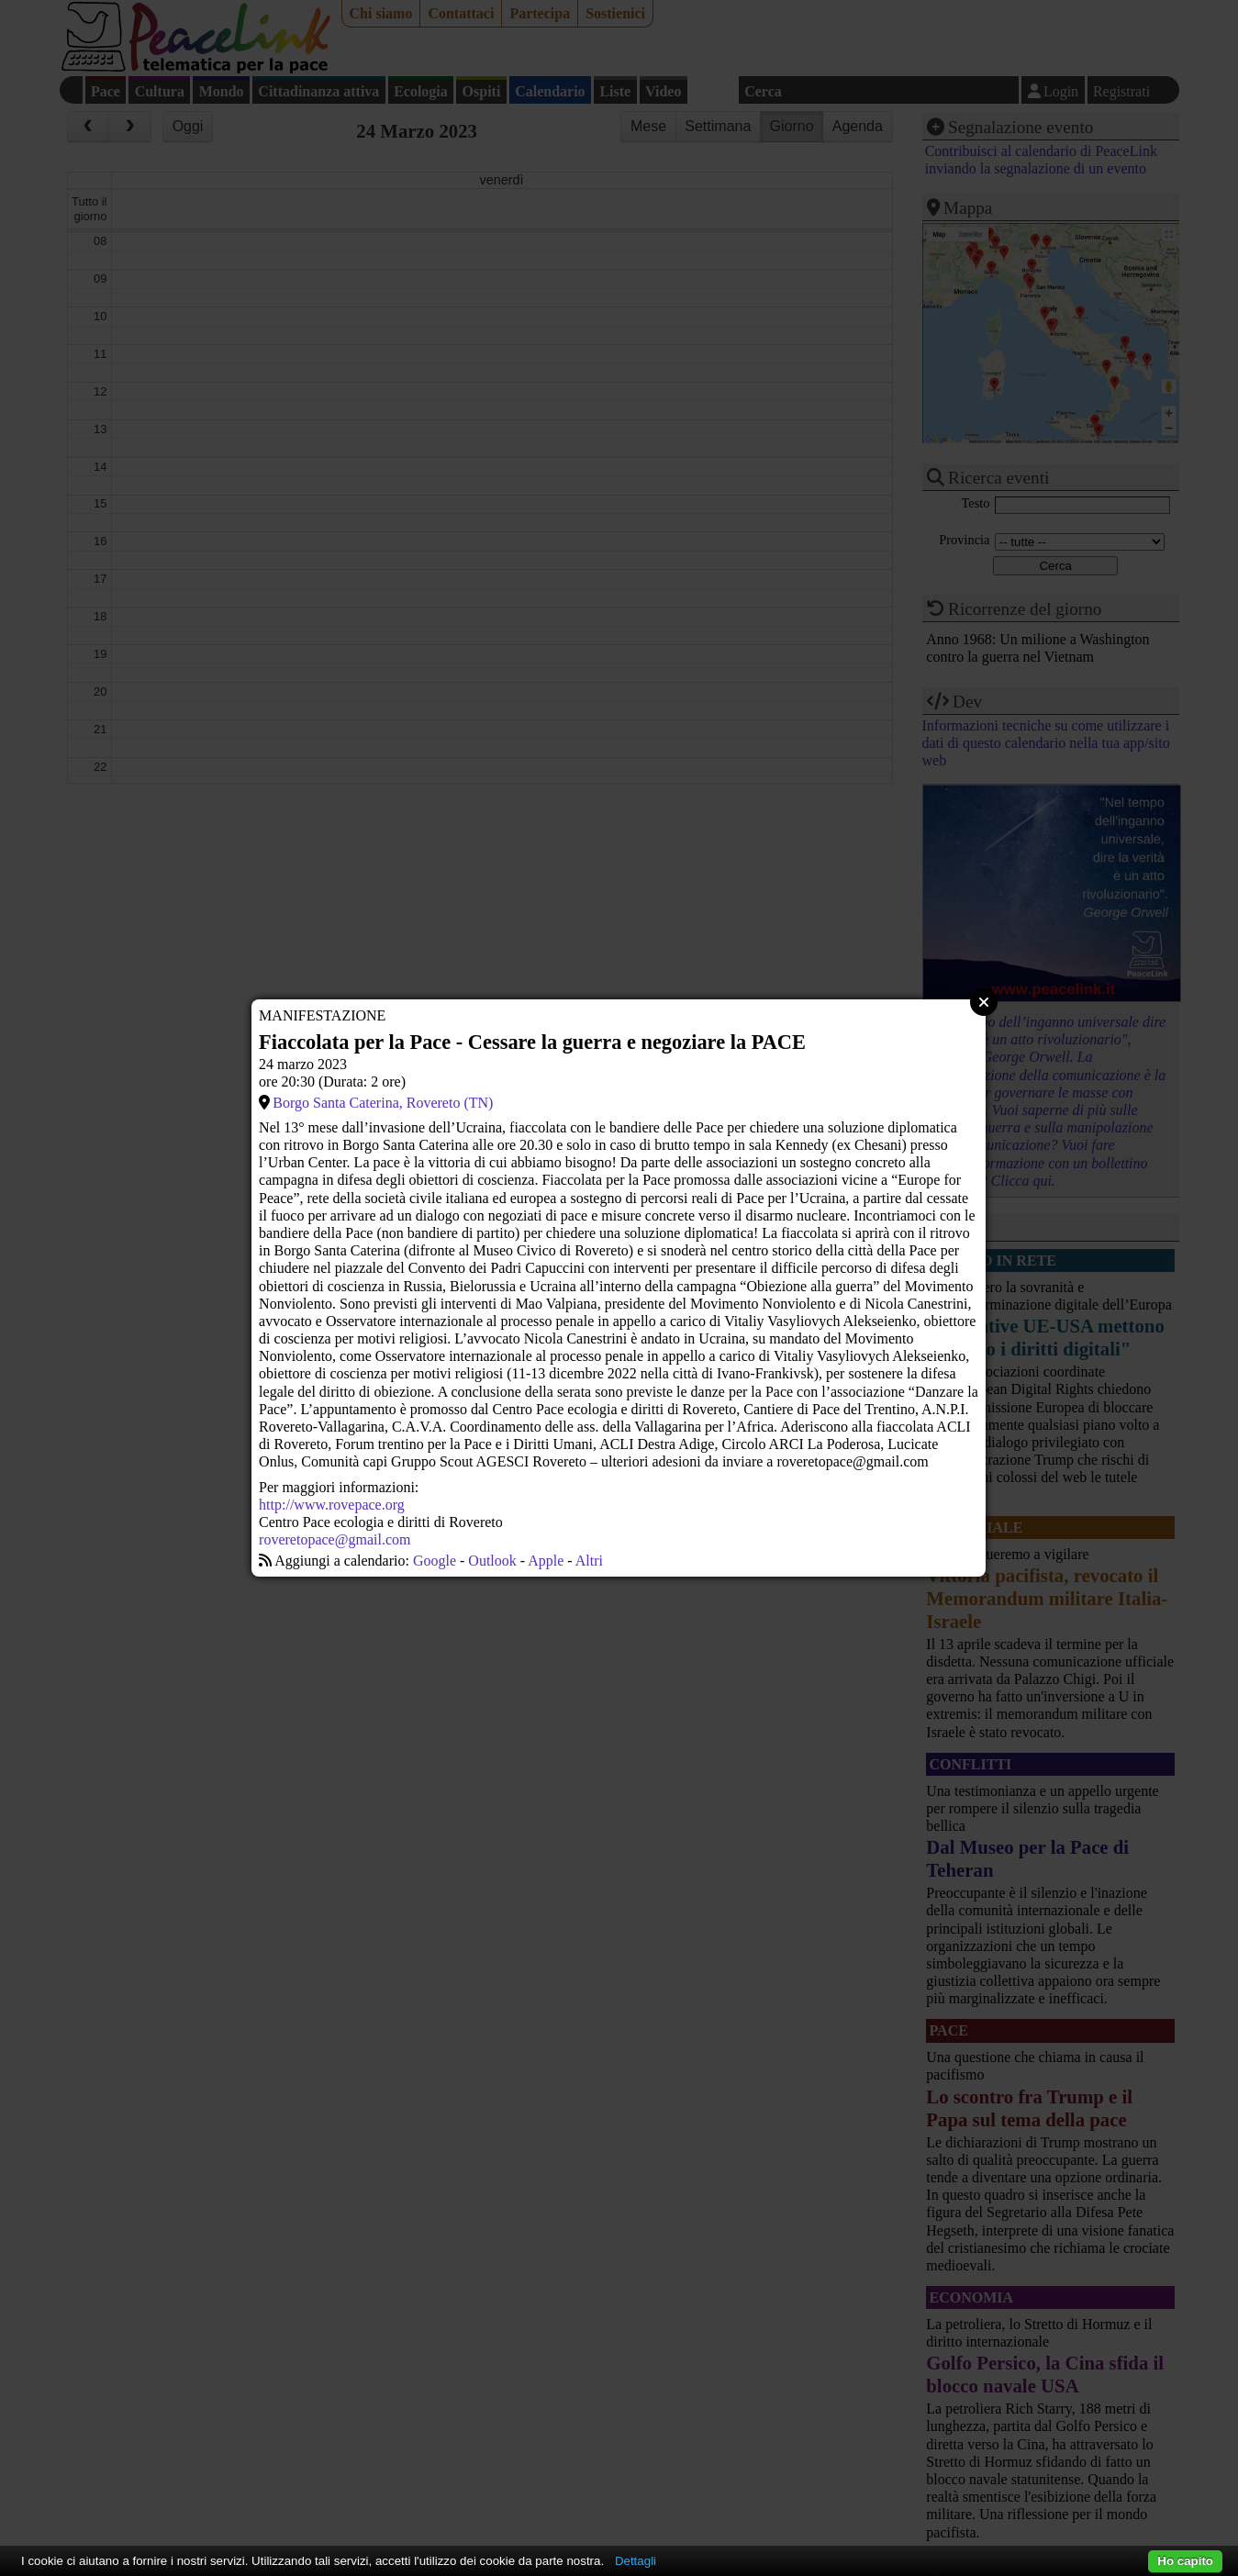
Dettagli (635, 2561)
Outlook (492, 1560)
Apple (545, 1560)
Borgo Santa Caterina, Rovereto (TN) (383, 1102)
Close (984, 1002)
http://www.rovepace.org (332, 1504)
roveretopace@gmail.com (334, 1539)
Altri (589, 1560)
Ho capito (1185, 2561)
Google (434, 1560)
